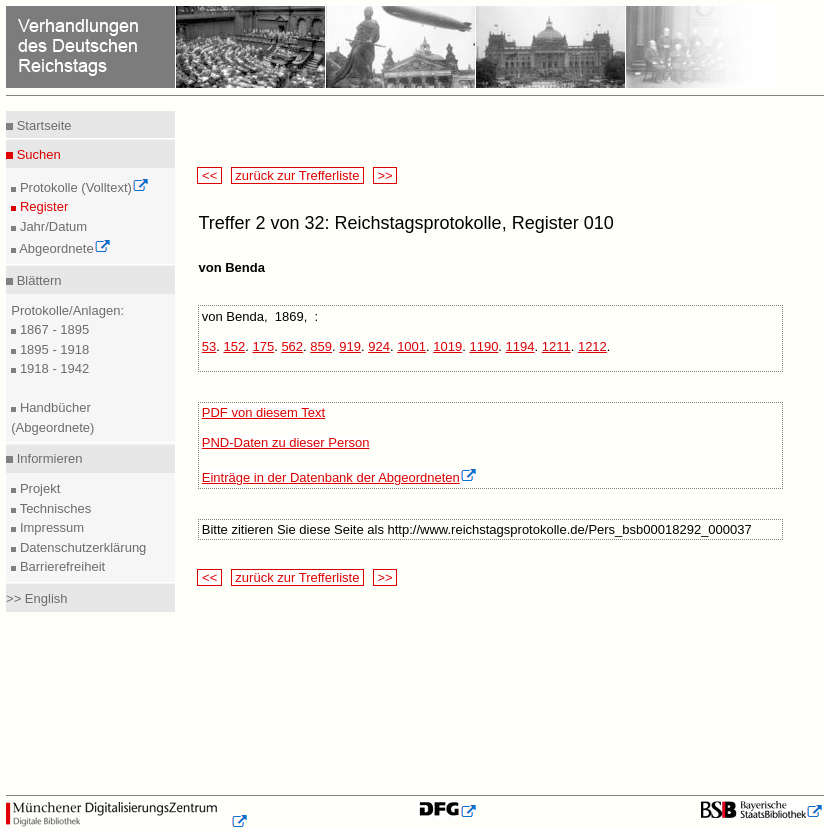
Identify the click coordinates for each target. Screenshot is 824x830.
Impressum (50, 527)
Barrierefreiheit (60, 566)
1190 (483, 346)
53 (209, 346)
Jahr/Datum (51, 226)
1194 (520, 346)
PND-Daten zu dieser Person (286, 442)
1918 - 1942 (52, 368)
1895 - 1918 (52, 349)
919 (350, 346)
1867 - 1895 (52, 329)
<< (209, 175)
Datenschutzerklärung (81, 547)
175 (263, 346)
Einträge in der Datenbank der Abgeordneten (339, 477)
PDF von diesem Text (263, 412)
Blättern (37, 280)
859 (321, 346)
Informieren (47, 458)
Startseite (42, 125)
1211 (556, 346)
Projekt (38, 488)
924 (379, 346)
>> (385, 175)
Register (42, 206)
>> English (36, 598)
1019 (447, 346)
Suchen (37, 154)
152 (235, 346)
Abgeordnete (63, 248)
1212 (592, 346)
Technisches (53, 508)
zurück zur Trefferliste (297, 175)
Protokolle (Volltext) (82, 187)
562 (292, 346)
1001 (411, 346)
